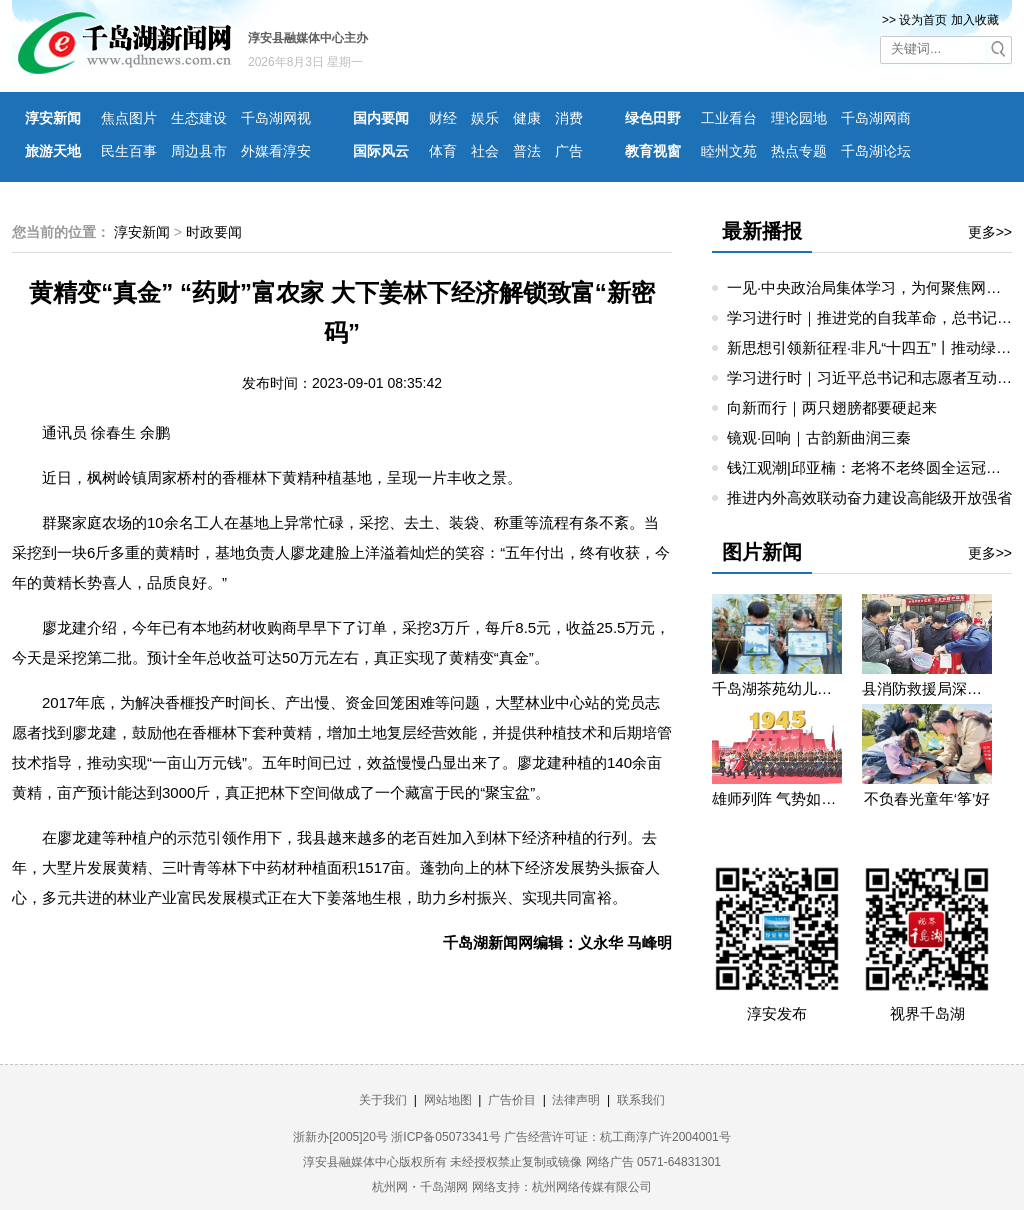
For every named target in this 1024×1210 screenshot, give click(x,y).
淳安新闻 (53, 118)
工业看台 (729, 118)
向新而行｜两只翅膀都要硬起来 (832, 407)
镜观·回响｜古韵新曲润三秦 (819, 437)
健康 (527, 118)
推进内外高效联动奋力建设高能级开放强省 (869, 497)
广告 (569, 151)
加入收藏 (975, 20)
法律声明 (576, 1100)
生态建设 (199, 118)
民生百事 (129, 151)
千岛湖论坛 (876, 151)
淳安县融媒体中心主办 (308, 38)
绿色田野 (653, 118)
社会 (485, 151)
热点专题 (799, 151)
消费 (569, 118)
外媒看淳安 (276, 151)
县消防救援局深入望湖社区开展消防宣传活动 (927, 688)
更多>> (990, 232)
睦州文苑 (729, 151)
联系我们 (641, 1100)
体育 (443, 151)
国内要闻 (381, 118)
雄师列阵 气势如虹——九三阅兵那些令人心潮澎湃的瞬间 (777, 798)
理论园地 (799, 118)
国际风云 (381, 151)
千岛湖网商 (876, 118)
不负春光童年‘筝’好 (927, 798)
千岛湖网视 (276, 118)
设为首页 (923, 20)
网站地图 (448, 1100)
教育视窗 (653, 151)
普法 (527, 151)
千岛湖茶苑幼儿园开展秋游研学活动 (777, 688)
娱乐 (485, 118)
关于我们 (383, 1100)
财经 (443, 118)
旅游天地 (53, 151)
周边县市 (199, 151)
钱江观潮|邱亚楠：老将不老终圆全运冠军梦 (871, 467)
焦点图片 (129, 118)
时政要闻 (214, 232)
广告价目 (512, 1100)
